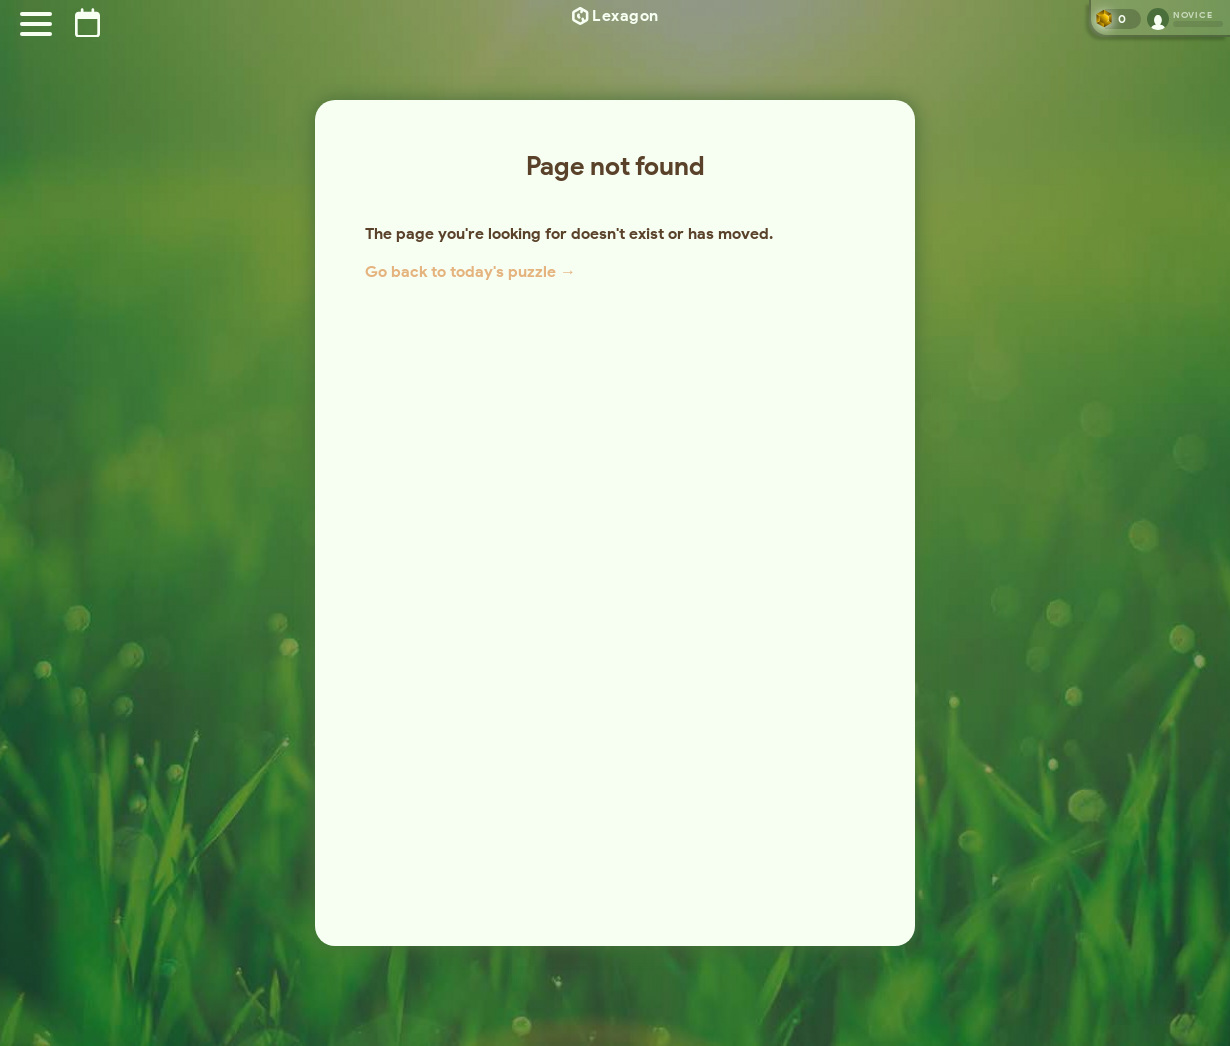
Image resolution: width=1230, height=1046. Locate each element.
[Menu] (36, 24)
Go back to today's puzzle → (470, 271)
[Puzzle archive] (87, 22)
